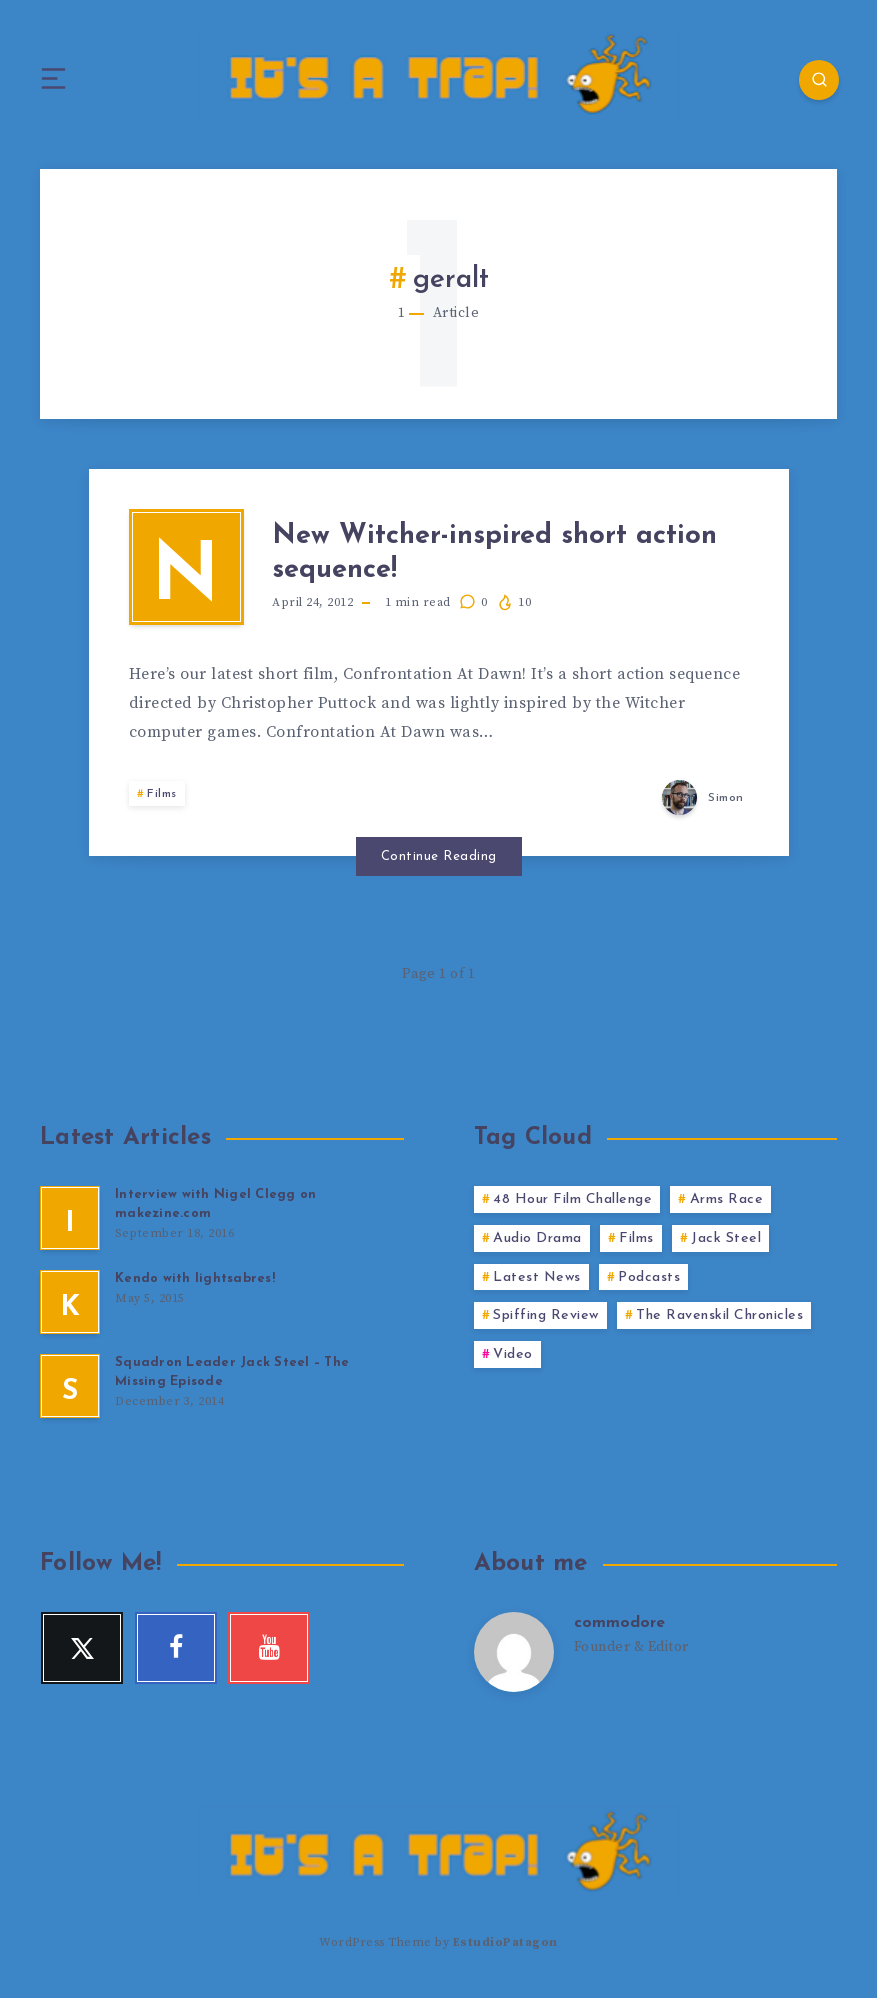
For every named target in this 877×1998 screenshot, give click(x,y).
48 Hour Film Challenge (572, 1203)
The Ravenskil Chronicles (719, 1320)
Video (513, 1358)
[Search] (817, 80)
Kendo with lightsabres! (195, 1282)
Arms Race (727, 1203)
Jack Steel (726, 1242)
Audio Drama (537, 1242)
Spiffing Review (546, 1320)
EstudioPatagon (505, 1946)
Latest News (537, 1281)
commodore (620, 1627)
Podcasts (649, 1281)
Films (162, 799)
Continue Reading (439, 860)
